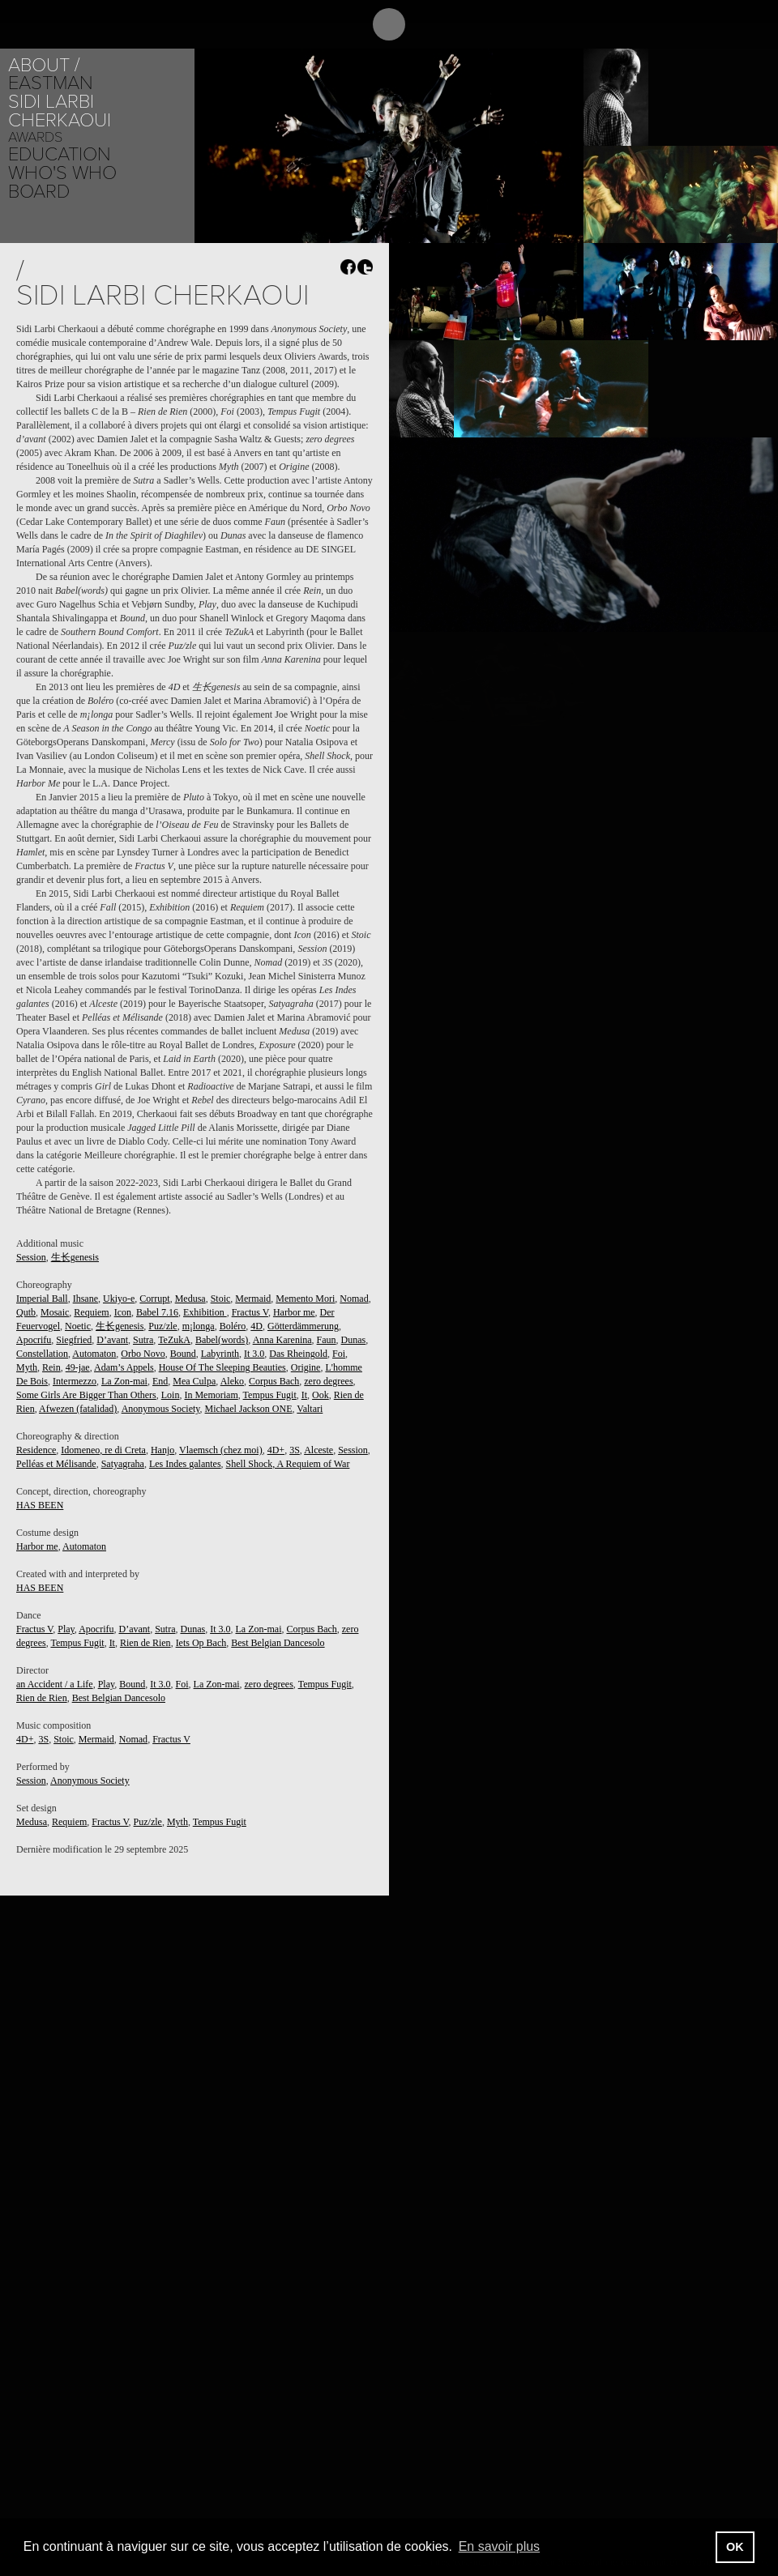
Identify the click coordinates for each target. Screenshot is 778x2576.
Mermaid (253, 1298)
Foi (338, 1353)
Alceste (318, 1450)
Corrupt (154, 1298)
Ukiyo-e (119, 1298)
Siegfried (74, 1340)
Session (31, 1257)
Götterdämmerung (303, 1326)
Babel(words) (221, 1340)
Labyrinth (220, 1353)
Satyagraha (122, 1463)
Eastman (50, 83)
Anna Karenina (282, 1340)
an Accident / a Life (54, 1684)
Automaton (94, 1353)
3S (294, 1450)
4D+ (275, 1450)
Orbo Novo (143, 1353)
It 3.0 (254, 1353)
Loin (170, 1395)
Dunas (353, 1340)
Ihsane (85, 1298)
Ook (320, 1395)
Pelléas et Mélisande (56, 1463)
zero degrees (328, 1381)
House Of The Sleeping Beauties (222, 1367)
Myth (26, 1367)
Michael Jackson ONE (249, 1408)
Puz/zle (162, 1326)
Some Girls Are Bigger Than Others (86, 1395)
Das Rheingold (298, 1353)
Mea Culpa (194, 1381)
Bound (183, 1353)
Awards (35, 137)
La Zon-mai (124, 1381)
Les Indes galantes (185, 1463)
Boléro (233, 1326)
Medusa (190, 1298)
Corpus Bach (274, 1381)
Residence (36, 1450)
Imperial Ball (42, 1298)
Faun (326, 1340)
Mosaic (55, 1312)
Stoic (221, 1298)
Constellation (42, 1353)
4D (256, 1326)
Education (59, 154)
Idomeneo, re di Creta (103, 1450)
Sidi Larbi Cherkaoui (59, 111)
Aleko (232, 1381)
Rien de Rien (145, 1642)
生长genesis (75, 1257)
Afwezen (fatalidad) (78, 1408)
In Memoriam (210, 1395)
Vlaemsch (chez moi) (221, 1450)
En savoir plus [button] (500, 2546)
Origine (306, 1367)
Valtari (310, 1408)
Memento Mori (305, 1298)
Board (39, 191)
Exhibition (205, 1312)
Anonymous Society (161, 1408)
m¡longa (198, 1326)
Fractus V (250, 1312)
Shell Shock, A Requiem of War (288, 1463)
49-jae (78, 1367)
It (304, 1395)
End (160, 1381)
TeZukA (174, 1340)
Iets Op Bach (201, 1642)
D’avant (112, 1340)
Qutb (26, 1312)
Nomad (354, 1298)
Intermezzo (74, 1381)
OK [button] (735, 2546)
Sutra (143, 1340)
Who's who (62, 173)
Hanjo (162, 1450)
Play (66, 1629)
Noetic (78, 1326)
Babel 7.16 (157, 1312)
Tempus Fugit (270, 1395)
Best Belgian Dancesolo (277, 1642)
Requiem (91, 1312)
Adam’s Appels (124, 1367)
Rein (51, 1367)
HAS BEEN (39, 1505)
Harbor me (294, 1312)
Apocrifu (33, 1340)
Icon (122, 1312)
